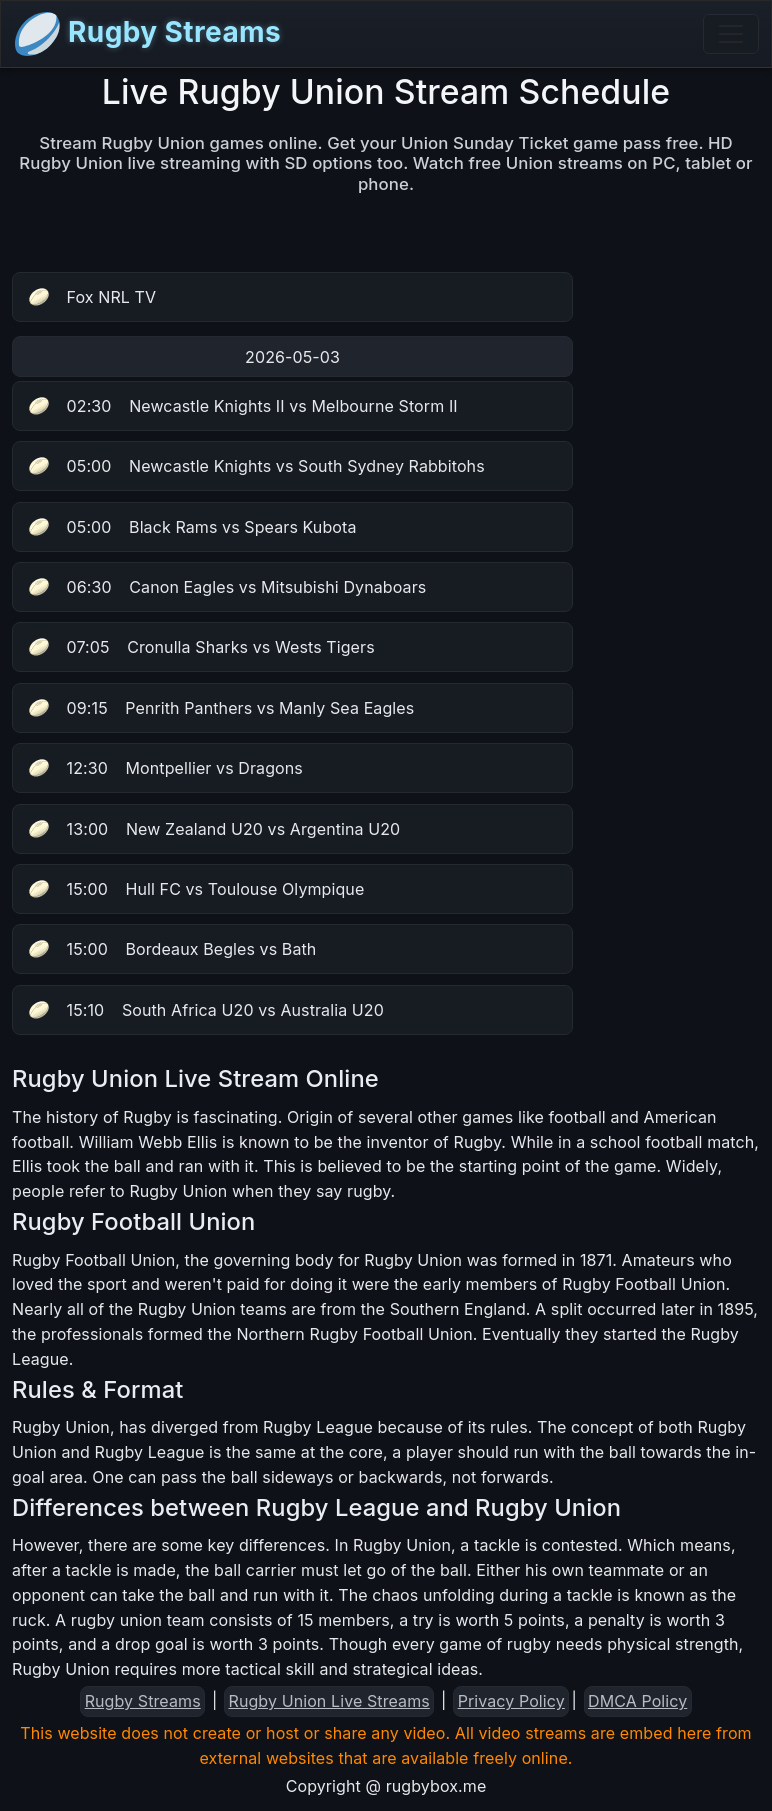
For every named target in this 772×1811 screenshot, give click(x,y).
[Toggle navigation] (731, 34)
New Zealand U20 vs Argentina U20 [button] (214, 829)
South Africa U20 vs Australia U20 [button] (206, 1010)
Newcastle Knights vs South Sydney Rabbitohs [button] (257, 466)
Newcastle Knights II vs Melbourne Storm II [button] (243, 406)
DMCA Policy (637, 1701)
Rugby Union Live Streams (328, 1701)
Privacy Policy (511, 1701)
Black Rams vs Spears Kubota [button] (193, 527)
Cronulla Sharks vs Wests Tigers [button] (202, 647)
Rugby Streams (147, 34)
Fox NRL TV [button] (92, 297)
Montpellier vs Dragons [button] (166, 768)
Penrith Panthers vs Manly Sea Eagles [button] (221, 708)
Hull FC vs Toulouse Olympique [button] (196, 889)
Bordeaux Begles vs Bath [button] (172, 949)
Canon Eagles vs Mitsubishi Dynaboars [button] (227, 587)
